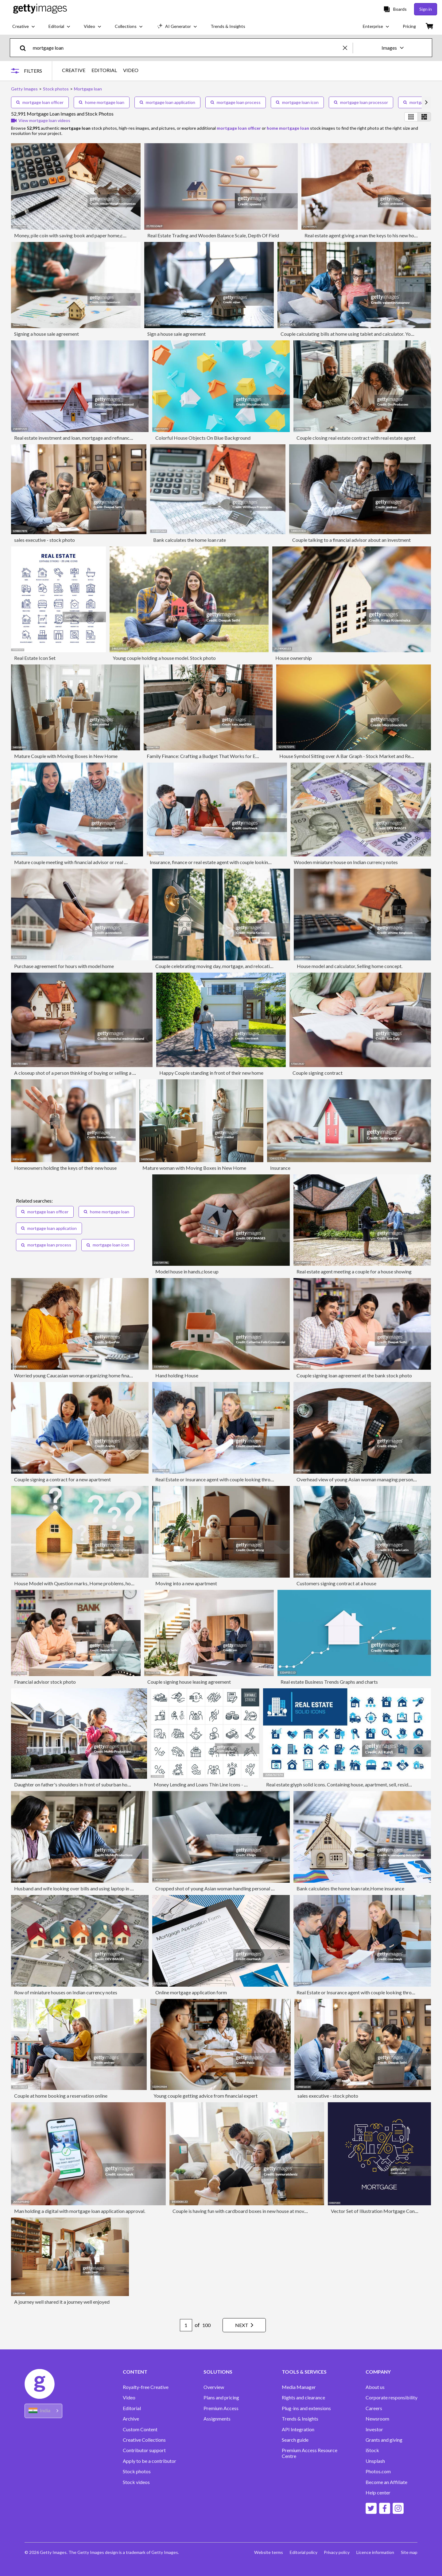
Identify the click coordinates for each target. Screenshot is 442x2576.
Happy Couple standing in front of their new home (211, 1073)
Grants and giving (384, 2440)
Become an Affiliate (386, 2482)
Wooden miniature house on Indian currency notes (346, 862)
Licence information (375, 2552)
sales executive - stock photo (44, 540)
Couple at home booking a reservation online (60, 2096)
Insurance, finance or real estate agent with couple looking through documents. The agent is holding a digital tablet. (269, 862)
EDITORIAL (105, 70)
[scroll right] (426, 102)
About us (375, 2387)
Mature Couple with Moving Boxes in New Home (66, 756)
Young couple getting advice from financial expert (205, 2096)
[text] (187, 48)
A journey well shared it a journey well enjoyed (62, 2302)
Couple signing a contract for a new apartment (62, 1479)
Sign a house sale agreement (176, 334)
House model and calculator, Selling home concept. (349, 966)
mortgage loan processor (361, 102)
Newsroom (377, 2418)
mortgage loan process (236, 102)
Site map (409, 2552)
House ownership (293, 658)
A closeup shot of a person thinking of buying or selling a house (79, 1073)
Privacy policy (335, 2552)
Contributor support (144, 2450)
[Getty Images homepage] (40, 9)
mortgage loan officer (40, 102)
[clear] (348, 48)
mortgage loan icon (297, 102)
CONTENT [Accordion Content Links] (135, 2372)
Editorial (132, 2408)
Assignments (217, 2418)
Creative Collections (144, 2440)
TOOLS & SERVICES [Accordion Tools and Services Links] (304, 2372)
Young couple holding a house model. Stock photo (164, 658)
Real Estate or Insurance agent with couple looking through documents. (229, 1479)
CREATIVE (75, 70)
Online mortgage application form (191, 1992)
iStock (372, 2450)
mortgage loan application (167, 102)
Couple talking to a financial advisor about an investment (351, 540)
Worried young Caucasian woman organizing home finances (76, 1375)
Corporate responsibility (391, 2397)
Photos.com (378, 2471)
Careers (374, 2408)
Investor (374, 2429)
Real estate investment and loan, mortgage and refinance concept (82, 438)
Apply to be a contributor (149, 2461)
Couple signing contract (318, 1073)
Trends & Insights (300, 2418)
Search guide (295, 2440)
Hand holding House (176, 1375)
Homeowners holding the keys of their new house (65, 1168)
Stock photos (137, 2471)
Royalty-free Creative (146, 2387)
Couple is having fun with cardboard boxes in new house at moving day (246, 2211)
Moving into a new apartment (186, 1583)
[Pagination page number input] (182, 2325)
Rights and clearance (303, 2397)
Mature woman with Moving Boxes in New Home (194, 1168)
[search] (25, 48)
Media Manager (299, 2387)
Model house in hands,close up (187, 1271)
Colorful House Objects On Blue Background (202, 438)
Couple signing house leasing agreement (189, 1682)
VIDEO (132, 70)
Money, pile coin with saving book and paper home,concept (76, 235)
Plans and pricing (221, 2397)
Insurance (280, 1168)
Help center (378, 2492)
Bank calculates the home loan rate (189, 540)
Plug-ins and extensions (306, 2408)
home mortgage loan (101, 102)
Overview (214, 2387)
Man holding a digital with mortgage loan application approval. (79, 2211)
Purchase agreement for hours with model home (64, 966)
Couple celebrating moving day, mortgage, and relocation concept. (224, 966)
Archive (131, 2418)
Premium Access (221, 2408)
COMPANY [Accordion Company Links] (378, 2372)
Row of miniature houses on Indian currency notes (65, 1992)
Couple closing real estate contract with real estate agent (356, 438)
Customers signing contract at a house (336, 1583)
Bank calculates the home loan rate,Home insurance (350, 1888)
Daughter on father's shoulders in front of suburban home (74, 1784)
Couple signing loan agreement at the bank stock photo (354, 1375)
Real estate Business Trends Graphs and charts (329, 1682)
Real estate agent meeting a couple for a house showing (354, 1271)
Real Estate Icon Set (35, 658)
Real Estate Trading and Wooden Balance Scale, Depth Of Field (213, 235)
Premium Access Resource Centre (309, 2453)
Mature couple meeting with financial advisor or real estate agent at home (91, 862)
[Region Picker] (43, 2411)
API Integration (298, 2429)
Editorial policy (301, 2552)
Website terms (265, 2552)
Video (129, 2397)
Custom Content (140, 2429)
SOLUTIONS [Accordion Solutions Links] (218, 2372)
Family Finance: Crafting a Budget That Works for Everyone (209, 756)
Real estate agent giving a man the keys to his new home (362, 235)
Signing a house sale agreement (46, 334)
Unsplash (375, 2461)
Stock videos (136, 2482)
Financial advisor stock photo (45, 1682)
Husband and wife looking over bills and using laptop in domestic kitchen (90, 1888)
